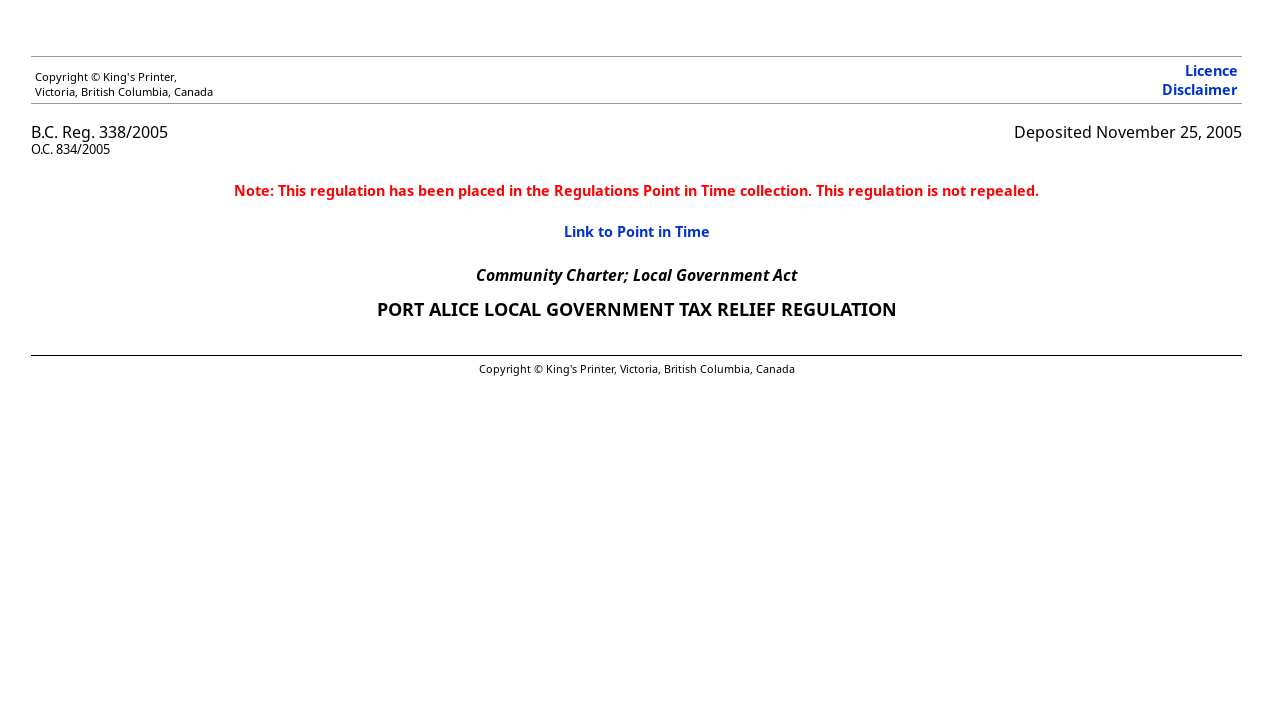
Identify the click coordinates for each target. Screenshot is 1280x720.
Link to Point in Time (637, 231)
